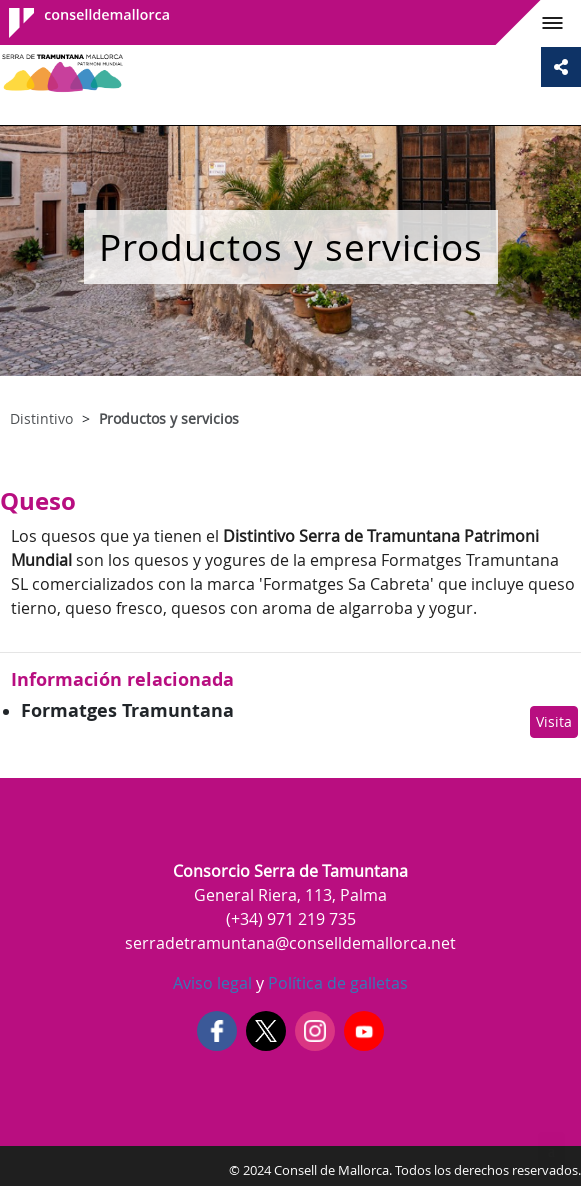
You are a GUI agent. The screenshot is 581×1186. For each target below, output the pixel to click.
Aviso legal (212, 983)
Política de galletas (336, 983)
